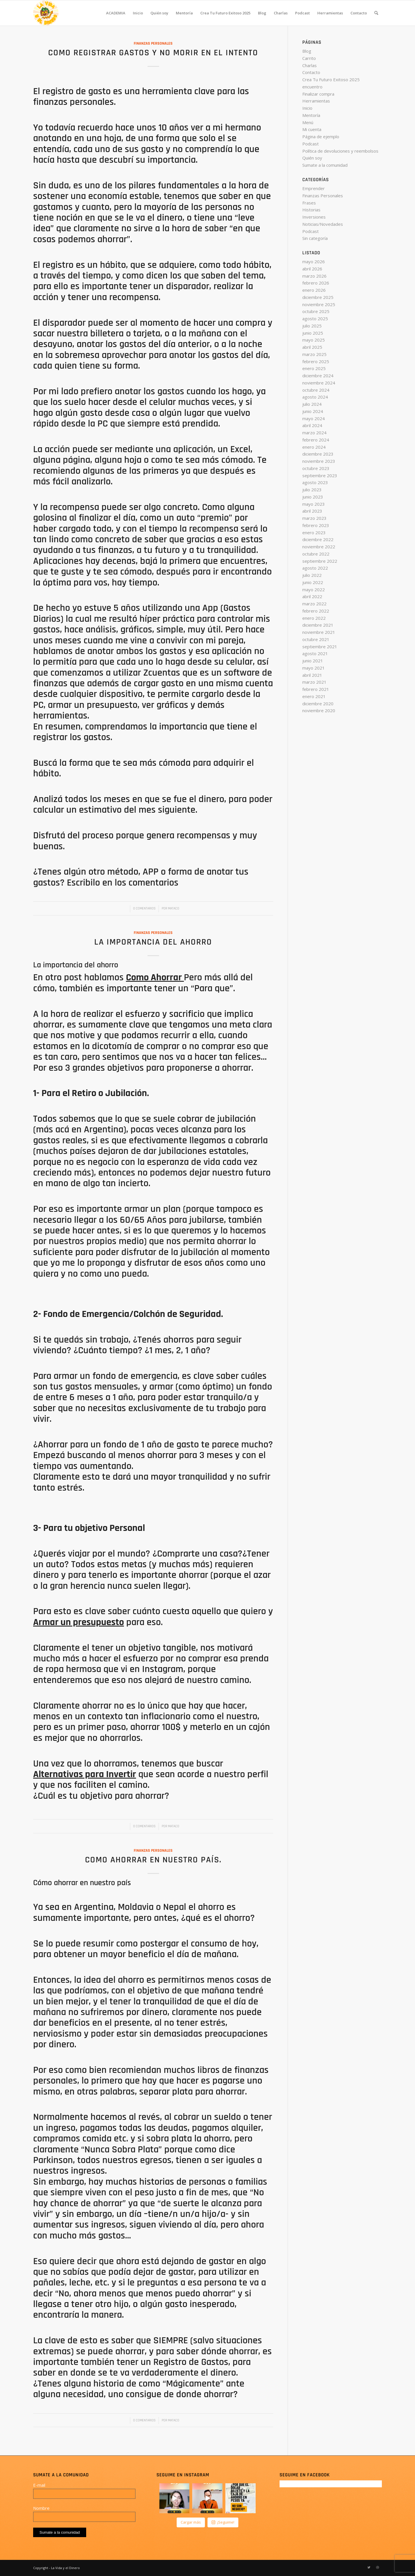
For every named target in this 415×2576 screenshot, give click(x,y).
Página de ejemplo (320, 136)
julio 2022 (312, 575)
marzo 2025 (314, 354)
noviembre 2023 (318, 461)
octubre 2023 (315, 468)
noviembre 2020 (318, 710)
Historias (311, 210)
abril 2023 (312, 511)
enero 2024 (314, 447)
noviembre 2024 (318, 383)
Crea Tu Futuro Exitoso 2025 (331, 79)
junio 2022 (312, 582)
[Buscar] (376, 13)
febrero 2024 (315, 440)
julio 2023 (312, 489)
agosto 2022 (315, 568)
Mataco (173, 908)
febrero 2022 (315, 611)
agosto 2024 (315, 397)
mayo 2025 (313, 340)
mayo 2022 (313, 589)
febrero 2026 (315, 283)
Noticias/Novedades (322, 224)
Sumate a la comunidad (325, 165)
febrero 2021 (315, 689)
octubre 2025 (315, 311)
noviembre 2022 (318, 546)
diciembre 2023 (317, 454)
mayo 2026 (313, 261)
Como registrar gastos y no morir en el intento (153, 52)
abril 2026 (312, 269)
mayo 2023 (313, 504)
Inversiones (314, 217)
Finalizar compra (318, 94)
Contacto (311, 72)
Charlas (309, 65)
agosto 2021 (315, 653)
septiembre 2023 (319, 475)
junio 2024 (312, 411)
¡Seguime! (223, 2522)
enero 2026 (314, 290)
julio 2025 (312, 326)
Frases (309, 203)
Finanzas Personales (153, 43)
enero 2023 (314, 532)
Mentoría (311, 115)
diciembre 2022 (317, 539)
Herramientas (316, 101)
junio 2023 (312, 497)
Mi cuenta (311, 129)
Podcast (310, 144)
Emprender (313, 188)
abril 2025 (312, 347)
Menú (307, 122)
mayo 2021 (313, 668)
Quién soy (312, 158)
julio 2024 (312, 404)
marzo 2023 (314, 518)
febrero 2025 (315, 361)
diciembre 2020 (317, 703)
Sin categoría (315, 238)
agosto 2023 (315, 482)
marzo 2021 (314, 682)
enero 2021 (314, 696)
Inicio (307, 108)
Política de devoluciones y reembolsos (340, 151)
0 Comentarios (144, 908)
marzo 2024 (314, 432)
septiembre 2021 (319, 646)
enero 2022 (314, 618)
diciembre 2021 (317, 625)
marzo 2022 (314, 603)
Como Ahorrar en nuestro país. (153, 1859)
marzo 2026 (314, 276)
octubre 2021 (315, 639)
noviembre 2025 (318, 304)
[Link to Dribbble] (377, 2567)
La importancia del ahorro (153, 942)
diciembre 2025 (317, 297)
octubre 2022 (315, 554)
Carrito (309, 58)
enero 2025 (314, 368)
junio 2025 (312, 333)
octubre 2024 (315, 390)
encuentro (312, 87)
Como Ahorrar (154, 977)
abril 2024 (312, 425)
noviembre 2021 (318, 632)
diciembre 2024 (317, 375)
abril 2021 (312, 675)
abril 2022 (312, 596)
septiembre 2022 (319, 561)
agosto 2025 (315, 318)
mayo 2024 (313, 418)
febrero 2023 (315, 525)
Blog (306, 51)
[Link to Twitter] (369, 2567)
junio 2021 (312, 661)
